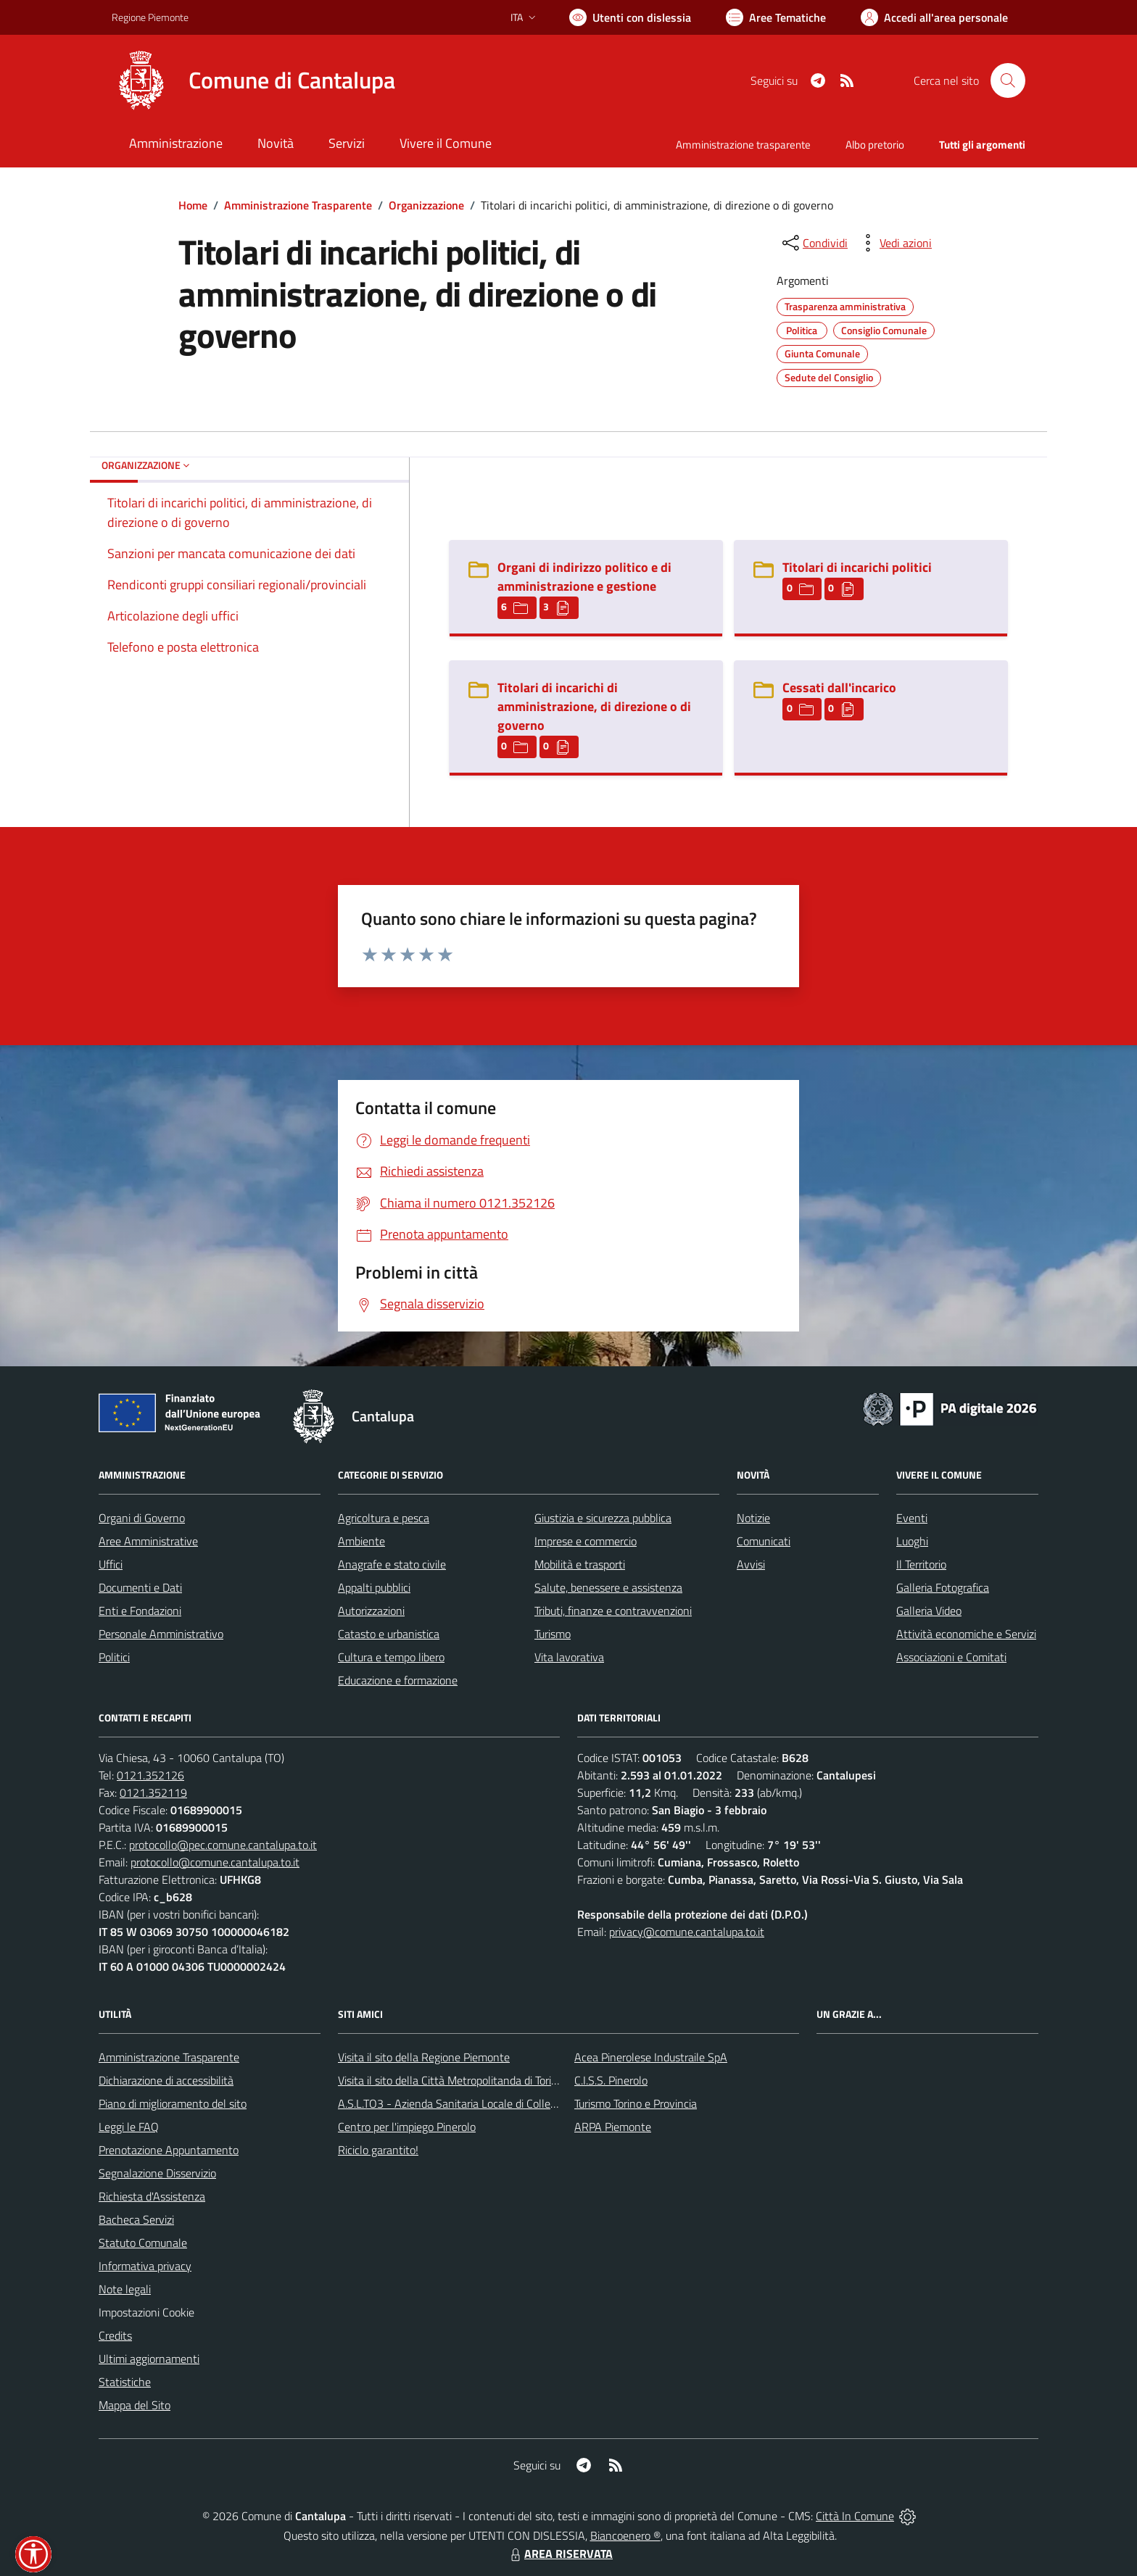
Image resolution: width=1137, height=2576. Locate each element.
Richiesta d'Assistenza (152, 2196)
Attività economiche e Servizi (966, 1633)
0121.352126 (150, 1775)
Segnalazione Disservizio (157, 2173)
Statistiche (125, 2381)
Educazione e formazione (398, 1680)
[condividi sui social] (814, 242)
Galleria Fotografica (942, 1587)
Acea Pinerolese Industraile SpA (650, 2057)
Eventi (911, 1517)
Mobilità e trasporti (579, 1564)
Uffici (111, 1564)
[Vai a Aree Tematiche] (775, 17)
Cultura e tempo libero (391, 1657)
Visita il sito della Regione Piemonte (424, 2057)
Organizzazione (426, 205)
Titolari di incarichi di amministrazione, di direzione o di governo (594, 706)
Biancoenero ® (625, 2535)
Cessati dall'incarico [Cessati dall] (839, 687)
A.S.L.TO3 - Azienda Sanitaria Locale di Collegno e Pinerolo (478, 2103)
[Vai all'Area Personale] (934, 17)
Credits (115, 2335)
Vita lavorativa (569, 1657)
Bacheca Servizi (136, 2219)
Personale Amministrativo (161, 1633)
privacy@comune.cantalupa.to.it (686, 1931)
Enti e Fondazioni (140, 1610)
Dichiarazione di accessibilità (166, 2080)
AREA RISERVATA (560, 2553)
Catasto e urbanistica (388, 1633)
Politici (114, 1657)
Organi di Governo (142, 1517)
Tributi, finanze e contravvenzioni (613, 1610)
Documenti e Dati (140, 1587)
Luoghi (912, 1541)
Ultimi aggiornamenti (149, 2358)
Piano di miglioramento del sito (173, 2103)
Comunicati (763, 1541)
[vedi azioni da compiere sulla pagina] (894, 242)
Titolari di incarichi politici (857, 567)
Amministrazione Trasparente (298, 205)
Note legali (125, 2289)
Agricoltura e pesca (383, 1517)
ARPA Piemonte (612, 2126)
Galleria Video (929, 1610)
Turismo (552, 1633)
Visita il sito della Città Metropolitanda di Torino (450, 2080)
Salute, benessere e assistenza (608, 1587)
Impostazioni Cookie (146, 2312)
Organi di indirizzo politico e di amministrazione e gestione (584, 576)
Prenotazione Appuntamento (169, 2150)
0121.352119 (153, 1792)
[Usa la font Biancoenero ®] (630, 17)
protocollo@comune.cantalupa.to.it (215, 1862)
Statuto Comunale (143, 2242)
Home (192, 205)
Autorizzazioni (371, 1610)
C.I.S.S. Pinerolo (611, 2080)
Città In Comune (855, 2516)
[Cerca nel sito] (1008, 80)
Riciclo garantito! (378, 2150)
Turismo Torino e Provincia (635, 2103)
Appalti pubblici (374, 1587)
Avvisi (751, 1564)
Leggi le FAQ (129, 2126)
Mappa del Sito (134, 2405)
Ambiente (361, 1541)
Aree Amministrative (148, 1541)
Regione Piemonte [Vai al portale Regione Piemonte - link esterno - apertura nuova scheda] (150, 17)
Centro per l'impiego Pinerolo (407, 2126)
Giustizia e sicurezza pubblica (602, 1517)
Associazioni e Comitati (951, 1657)
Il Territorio (921, 1564)
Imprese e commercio (585, 1541)
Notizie (753, 1517)
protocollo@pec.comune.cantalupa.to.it (223, 1844)
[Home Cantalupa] (253, 80)
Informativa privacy (145, 2265)
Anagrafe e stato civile (392, 1564)
